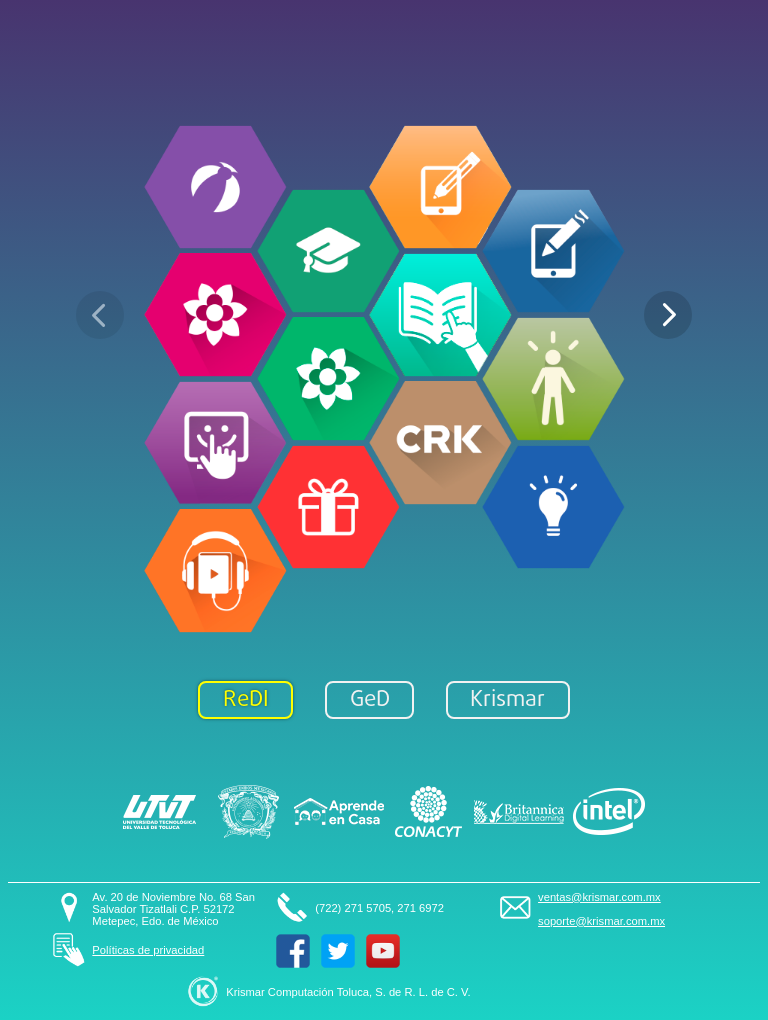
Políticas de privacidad (148, 950)
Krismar (507, 700)
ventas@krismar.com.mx (599, 897)
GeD (370, 700)
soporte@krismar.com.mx (601, 921)
